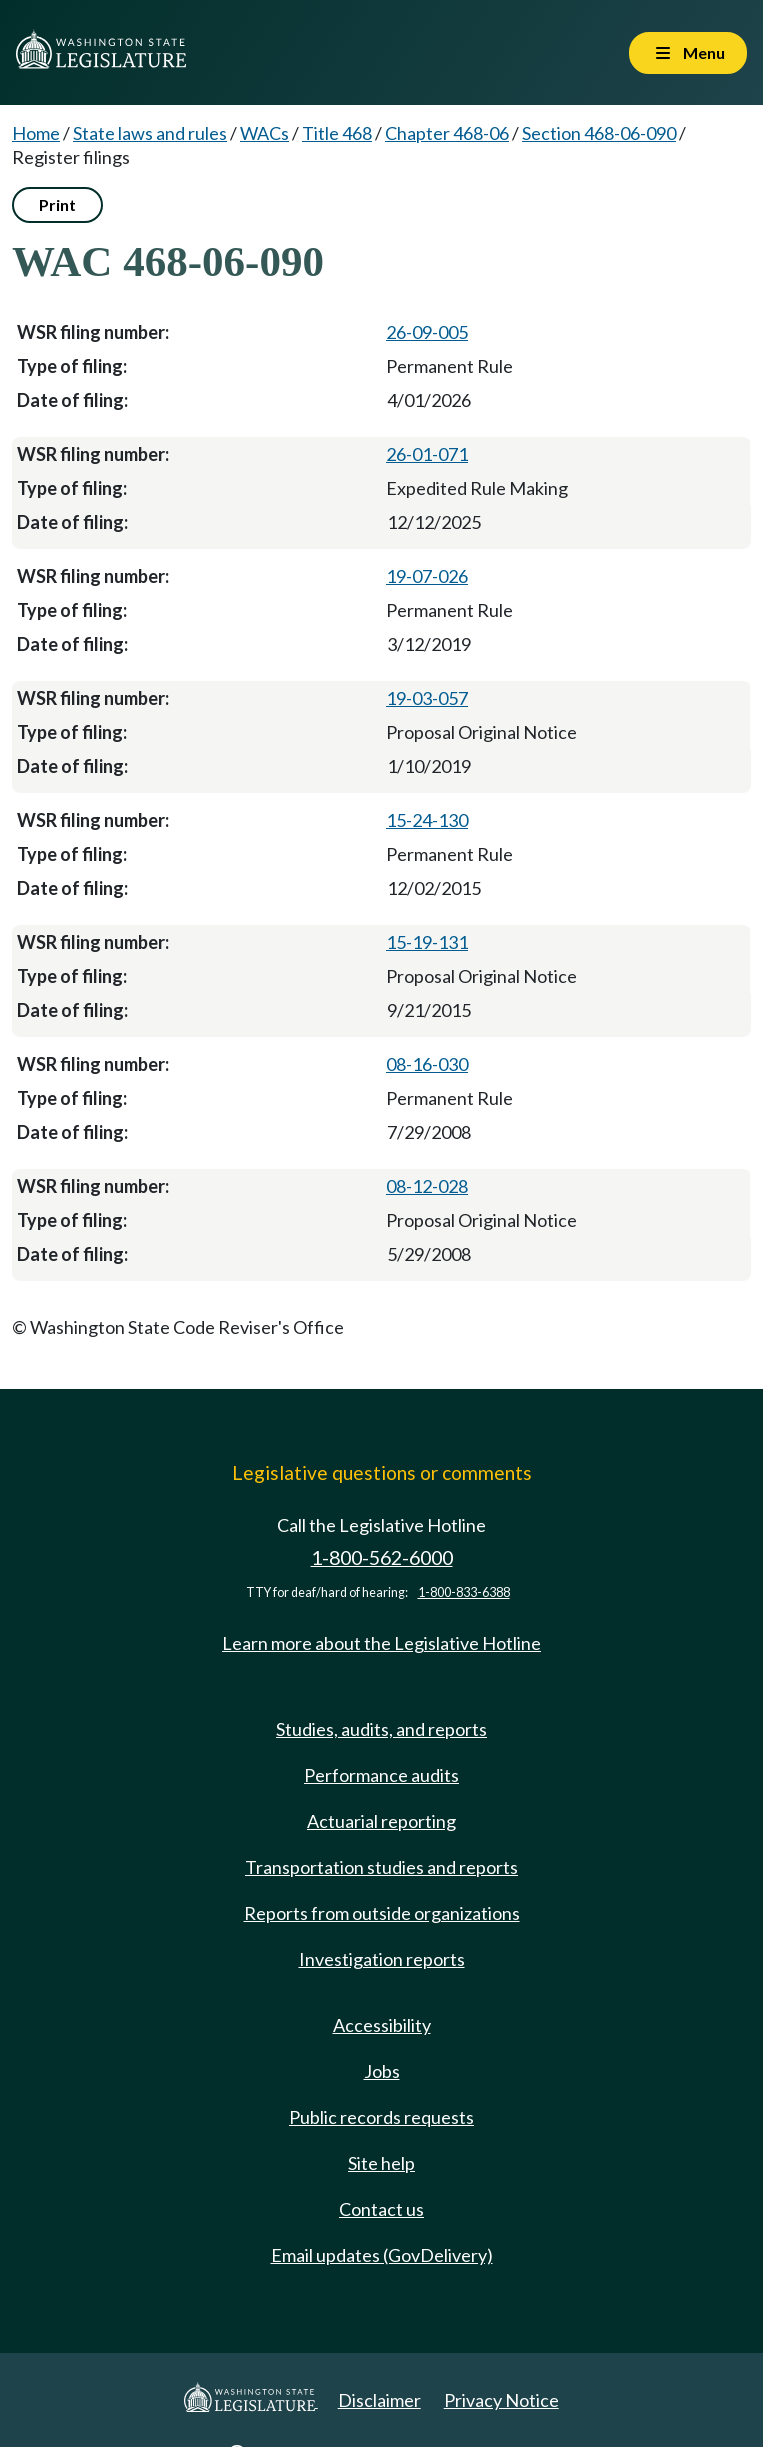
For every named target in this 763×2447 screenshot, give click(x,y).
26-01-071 (427, 454)
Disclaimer (379, 2400)
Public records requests (381, 2117)
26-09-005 (427, 332)
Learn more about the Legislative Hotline (381, 1643)
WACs (264, 133)
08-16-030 (427, 1064)
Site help (381, 2163)
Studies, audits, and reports (381, 1729)
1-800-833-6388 (464, 1592)
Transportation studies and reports (381, 1867)
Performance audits (381, 1775)
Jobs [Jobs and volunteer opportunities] (382, 2071)
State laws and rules (150, 133)
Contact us (381, 2209)
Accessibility (382, 2025)
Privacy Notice (501, 2400)
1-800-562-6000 (382, 1557)
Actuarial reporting (381, 1821)
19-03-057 (427, 698)
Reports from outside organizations (382, 1913)
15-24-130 (427, 820)
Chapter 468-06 (447, 133)
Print (57, 204)
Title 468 (337, 133)
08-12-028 (427, 1186)
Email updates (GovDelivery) (382, 2255)
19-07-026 (427, 576)
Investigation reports (382, 1959)
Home (36, 133)
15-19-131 (427, 942)
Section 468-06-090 (599, 133)
